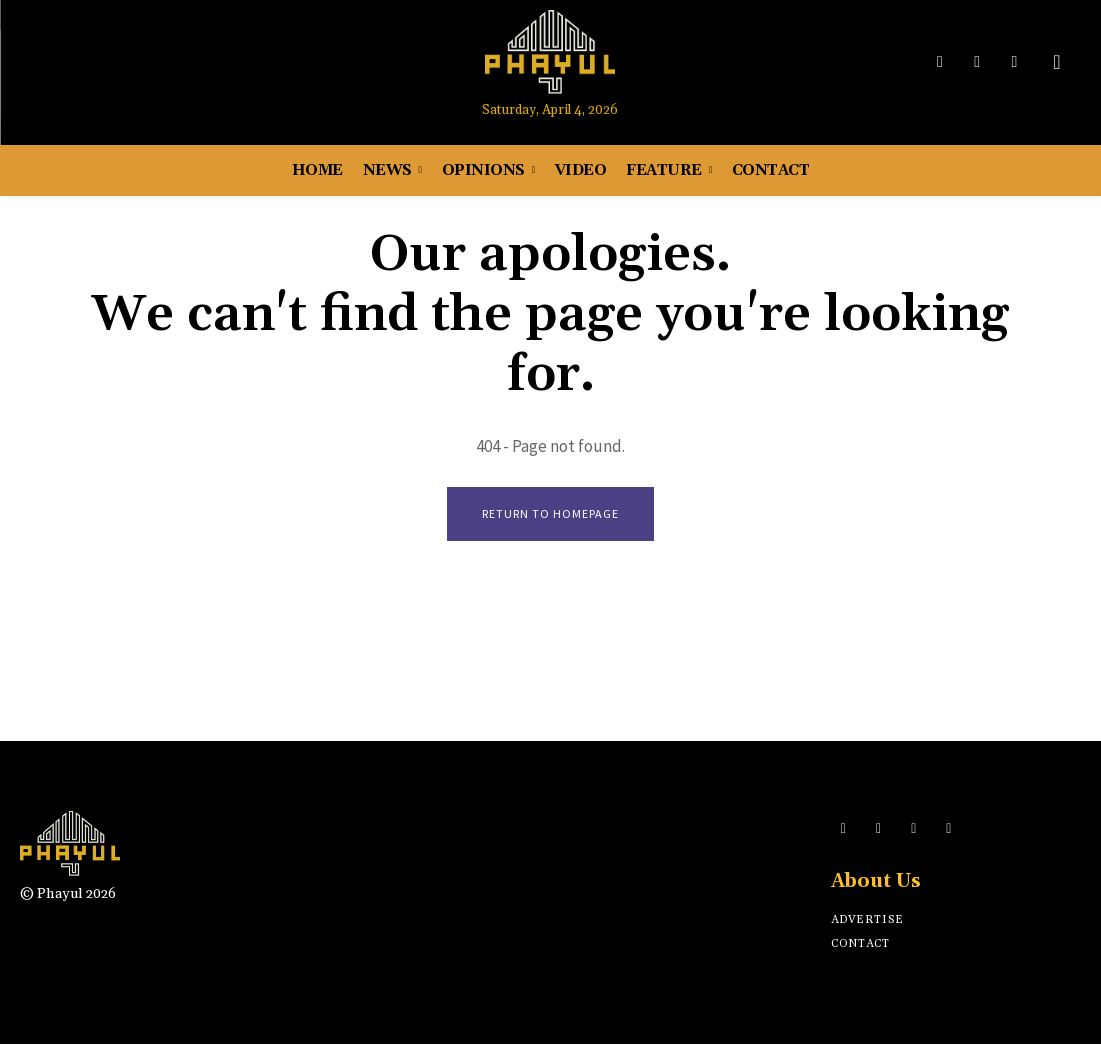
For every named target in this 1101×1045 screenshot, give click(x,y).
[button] (1057, 62)
